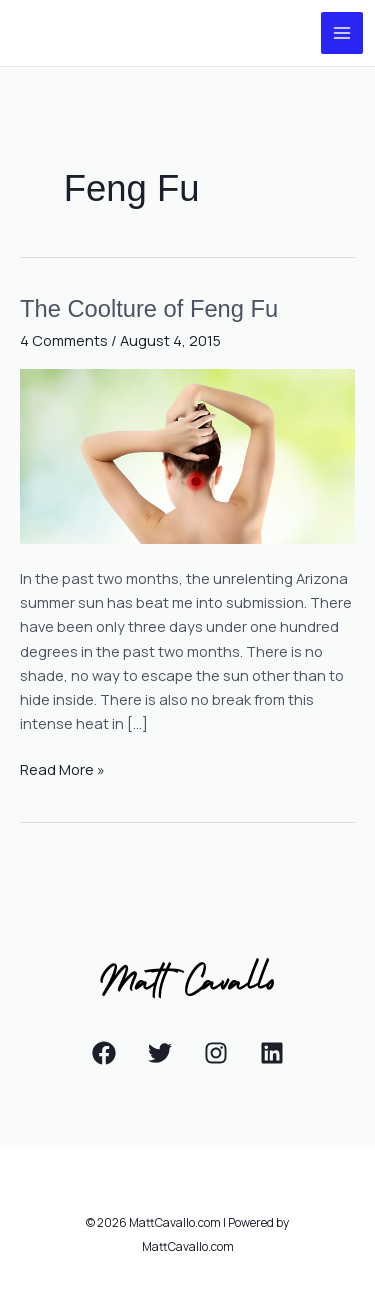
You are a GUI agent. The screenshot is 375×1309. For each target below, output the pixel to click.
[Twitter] (160, 1053)
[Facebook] (104, 1053)
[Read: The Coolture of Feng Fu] (187, 454)
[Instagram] (216, 1053)
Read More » (62, 768)
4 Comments (64, 340)
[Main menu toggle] (342, 33)
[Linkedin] (272, 1053)
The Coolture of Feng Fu (149, 309)
